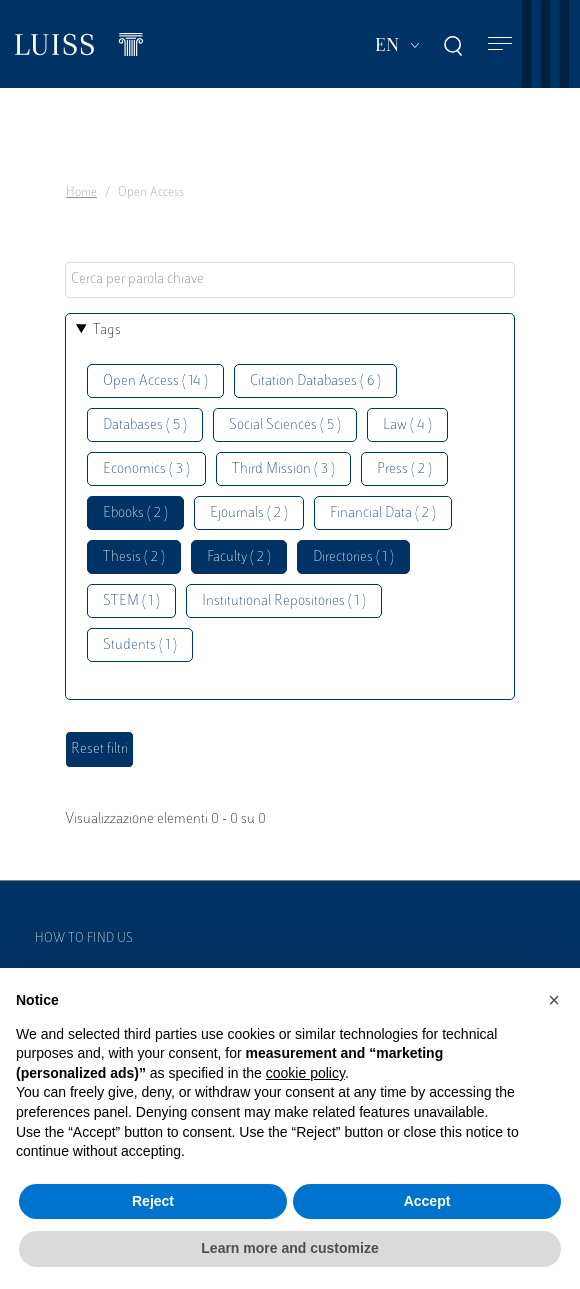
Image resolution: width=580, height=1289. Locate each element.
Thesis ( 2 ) (134, 557)
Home (81, 193)
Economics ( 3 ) (146, 469)
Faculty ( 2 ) (239, 557)
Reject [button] (153, 1201)
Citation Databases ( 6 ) (315, 381)
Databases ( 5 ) (145, 425)
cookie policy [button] (305, 1073)
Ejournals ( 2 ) (249, 513)
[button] (554, 1000)
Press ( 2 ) (404, 469)
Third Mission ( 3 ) (283, 469)
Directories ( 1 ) (353, 557)
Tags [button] (107, 330)
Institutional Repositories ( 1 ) (284, 601)
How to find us (84, 939)
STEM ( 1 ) (131, 601)
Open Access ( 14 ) (155, 381)
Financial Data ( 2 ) (383, 513)
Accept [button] (427, 1201)
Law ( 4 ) (407, 425)
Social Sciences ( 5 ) (285, 425)
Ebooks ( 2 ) (135, 513)
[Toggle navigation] (500, 44)
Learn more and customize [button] (289, 1248)
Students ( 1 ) (140, 645)
